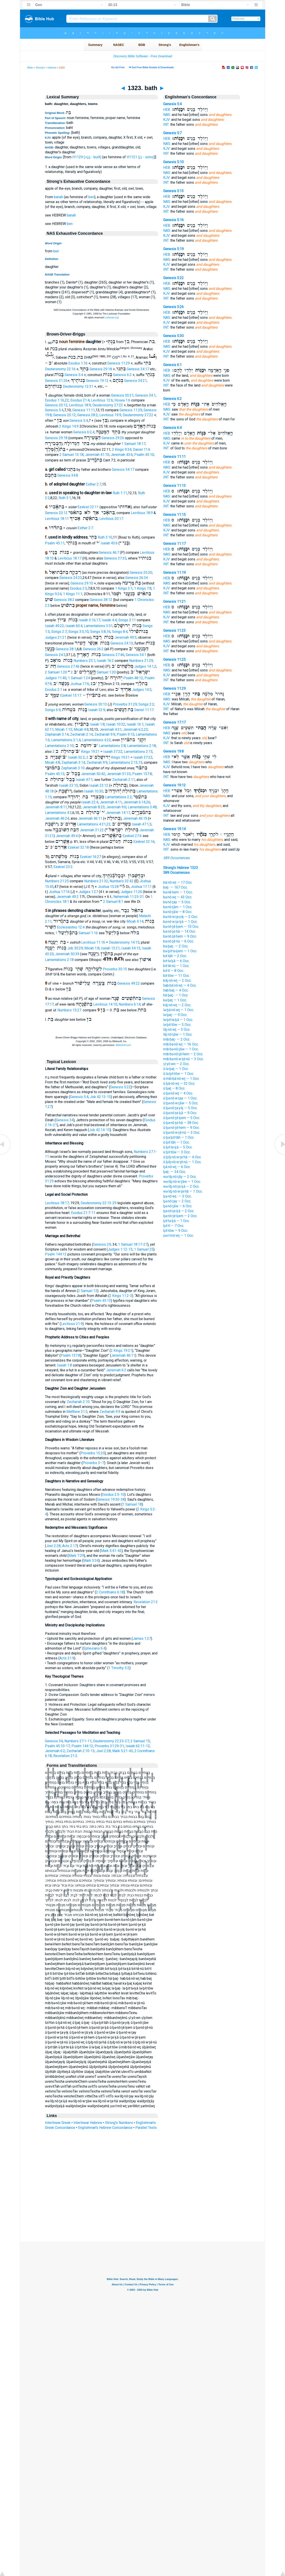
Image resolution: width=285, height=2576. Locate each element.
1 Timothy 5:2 (118, 1668)
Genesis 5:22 (120, 1087)
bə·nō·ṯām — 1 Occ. (177, 907)
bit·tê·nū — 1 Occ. (176, 966)
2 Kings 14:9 (69, 426)
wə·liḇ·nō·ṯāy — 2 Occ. (180, 1177)
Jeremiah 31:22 (92, 830)
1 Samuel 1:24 (79, 678)
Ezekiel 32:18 (78, 847)
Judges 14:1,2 (145, 666)
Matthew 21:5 (77, 1411)
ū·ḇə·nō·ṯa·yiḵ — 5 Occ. (180, 1108)
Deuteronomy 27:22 (107, 405)
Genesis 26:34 (136, 578)
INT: (166, 124)
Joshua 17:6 (79, 684)
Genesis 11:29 (118, 363)
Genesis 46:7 (109, 552)
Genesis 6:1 (172, 365)
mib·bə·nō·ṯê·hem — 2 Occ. (183, 1054)
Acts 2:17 (69, 1546)
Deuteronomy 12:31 (78, 386)
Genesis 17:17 (174, 722)
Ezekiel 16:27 (90, 857)
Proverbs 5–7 (93, 1463)
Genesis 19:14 (174, 829)
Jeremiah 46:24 (57, 818)
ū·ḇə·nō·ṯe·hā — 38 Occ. (181, 1123)
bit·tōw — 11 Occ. (176, 975)
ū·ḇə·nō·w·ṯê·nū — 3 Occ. (181, 1132)
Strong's (40, 67)
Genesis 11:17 (174, 543)
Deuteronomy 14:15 (124, 942)
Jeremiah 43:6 (122, 455)
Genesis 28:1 (66, 649)
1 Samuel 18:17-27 (132, 1244)
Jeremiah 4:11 (111, 802)
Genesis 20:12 (56, 405)
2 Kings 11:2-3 (120, 1296)
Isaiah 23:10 (68, 785)
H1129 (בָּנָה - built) (86, 157)
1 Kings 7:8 (142, 588)
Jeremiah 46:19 (135, 818)
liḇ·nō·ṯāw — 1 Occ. (177, 1034)
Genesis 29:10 (82, 583)
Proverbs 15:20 (93, 1453)
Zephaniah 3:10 (73, 768)
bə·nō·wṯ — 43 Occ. (177, 897)
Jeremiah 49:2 (68, 897)
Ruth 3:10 (105, 537)
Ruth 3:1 (65, 498)
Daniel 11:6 (141, 449)
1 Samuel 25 (143, 1249)
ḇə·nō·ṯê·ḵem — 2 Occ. (180, 1216)
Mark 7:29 (76, 1555)
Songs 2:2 (146, 704)
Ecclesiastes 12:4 (71, 927)
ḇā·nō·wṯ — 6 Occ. (177, 1167)
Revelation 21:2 (146, 1602)
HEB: (167, 109)
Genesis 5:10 (173, 162)
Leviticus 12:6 (102, 400)
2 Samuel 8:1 (113, 901)
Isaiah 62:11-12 (138, 1746)
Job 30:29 (75, 948)
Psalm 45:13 (55, 774)
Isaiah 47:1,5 (141, 824)
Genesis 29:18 (101, 369)
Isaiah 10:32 (115, 724)
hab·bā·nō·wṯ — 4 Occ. (180, 985)
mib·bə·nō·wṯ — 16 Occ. (181, 1044)
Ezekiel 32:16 (144, 841)
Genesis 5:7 (172, 133)
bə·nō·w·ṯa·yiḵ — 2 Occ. (180, 917)
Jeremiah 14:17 (118, 813)
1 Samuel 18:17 (133, 444)
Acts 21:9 (66, 1658)
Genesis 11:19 (174, 572)
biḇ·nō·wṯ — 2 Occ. (177, 980)
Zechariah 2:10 (78, 1402)
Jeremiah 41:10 (97, 455)
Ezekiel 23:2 (63, 867)
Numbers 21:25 (57, 881)
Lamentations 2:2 (118, 797)
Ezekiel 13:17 (70, 695)
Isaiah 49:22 (54, 626)
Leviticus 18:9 (80, 405)
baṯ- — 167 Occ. (175, 887)
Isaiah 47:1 (84, 780)
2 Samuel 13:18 (71, 455)
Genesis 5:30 (173, 336)
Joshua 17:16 (59, 892)
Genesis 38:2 (64, 600)
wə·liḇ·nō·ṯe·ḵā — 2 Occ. (181, 1186)
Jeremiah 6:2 (116, 1370)
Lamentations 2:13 (138, 751)
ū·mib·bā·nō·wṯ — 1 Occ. (181, 1078)
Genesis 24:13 (121, 643)
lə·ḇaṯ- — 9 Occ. (175, 1015)
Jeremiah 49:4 (67, 836)
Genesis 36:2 (93, 649)
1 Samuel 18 (132, 1504)
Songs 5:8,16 (100, 632)
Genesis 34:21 (135, 381)
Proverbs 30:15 (115, 969)
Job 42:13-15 (100, 1097)
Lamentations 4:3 (58, 813)
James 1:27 (142, 1638)
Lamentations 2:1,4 (66, 740)
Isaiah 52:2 (76, 757)
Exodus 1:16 (78, 363)
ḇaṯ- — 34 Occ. (174, 1172)
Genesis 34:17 (138, 369)
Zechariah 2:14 (81, 734)
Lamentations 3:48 (142, 807)
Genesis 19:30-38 (111, 1499)
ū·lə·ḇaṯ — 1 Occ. (176, 1069)
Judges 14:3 (141, 689)
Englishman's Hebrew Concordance (105, 2127)
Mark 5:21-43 (122, 1751)
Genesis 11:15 (174, 514)
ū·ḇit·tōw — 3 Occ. (177, 1152)
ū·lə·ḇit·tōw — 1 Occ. (178, 1074)
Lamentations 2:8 (112, 746)
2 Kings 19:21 (121, 1350)
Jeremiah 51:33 (119, 774)
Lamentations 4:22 (96, 740)
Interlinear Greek (58, 2123)
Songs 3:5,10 (78, 632)
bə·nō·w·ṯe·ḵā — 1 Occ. (180, 922)
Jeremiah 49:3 (125, 637)
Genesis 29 (102, 1244)
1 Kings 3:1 (123, 588)
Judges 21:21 (55, 637)
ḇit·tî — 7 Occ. (173, 1226)
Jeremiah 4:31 (111, 729)
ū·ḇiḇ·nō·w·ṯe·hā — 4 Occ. (182, 1157)
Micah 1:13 (63, 729)
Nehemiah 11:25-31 (128, 897)
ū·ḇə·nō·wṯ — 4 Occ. (178, 1093)
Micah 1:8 (91, 948)
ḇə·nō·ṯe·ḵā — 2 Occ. (178, 1211)
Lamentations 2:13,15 (125, 762)
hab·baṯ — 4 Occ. (176, 990)
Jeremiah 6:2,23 (135, 729)
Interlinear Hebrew (87, 2123)
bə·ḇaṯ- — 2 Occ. (175, 946)
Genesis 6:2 (122, 375)
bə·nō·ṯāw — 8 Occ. (177, 912)
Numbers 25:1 (84, 660)
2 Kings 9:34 (121, 449)
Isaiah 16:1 (135, 724)
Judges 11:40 (55, 678)
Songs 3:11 (127, 620)
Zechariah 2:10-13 (81, 1751)
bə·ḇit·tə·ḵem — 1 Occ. (180, 951)
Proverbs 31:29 (125, 704)
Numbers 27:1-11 (78, 1741)
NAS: (167, 115)
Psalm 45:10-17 (57, 1746)
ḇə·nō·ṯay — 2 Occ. (177, 1201)
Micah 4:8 (81, 729)
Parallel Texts (146, 2127)
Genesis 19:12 (97, 381)
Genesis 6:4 (172, 428)
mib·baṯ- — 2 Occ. (176, 1039)
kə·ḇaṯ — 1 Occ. (175, 1000)
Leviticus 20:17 (111, 518)
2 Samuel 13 (87, 1291)
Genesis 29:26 (113, 438)
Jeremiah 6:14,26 (136, 802)
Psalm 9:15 (125, 734)
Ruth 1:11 (120, 493)
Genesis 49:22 (128, 983)
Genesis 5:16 (173, 220)
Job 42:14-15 (99, 1130)
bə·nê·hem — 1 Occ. (178, 892)
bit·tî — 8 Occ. (173, 971)
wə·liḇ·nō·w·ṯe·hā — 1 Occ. (183, 1191)
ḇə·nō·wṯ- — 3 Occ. (177, 1196)
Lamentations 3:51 (98, 626)
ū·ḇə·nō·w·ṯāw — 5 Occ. (180, 1103)
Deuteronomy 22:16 (60, 369)
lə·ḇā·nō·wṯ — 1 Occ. (178, 1010)
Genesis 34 (64, 1120)
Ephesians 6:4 (94, 1648)
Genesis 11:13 (174, 486)
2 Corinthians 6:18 (110, 1592)
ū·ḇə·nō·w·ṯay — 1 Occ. (180, 1098)
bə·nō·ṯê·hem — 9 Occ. (180, 936)
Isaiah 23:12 (98, 785)
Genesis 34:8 (67, 475)
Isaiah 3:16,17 (89, 620)
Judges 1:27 (88, 892)
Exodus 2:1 (53, 689)
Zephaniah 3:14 (57, 734)
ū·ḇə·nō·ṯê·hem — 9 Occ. (181, 1127)
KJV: (166, 119)
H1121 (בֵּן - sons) (140, 157)
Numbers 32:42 (121, 881)
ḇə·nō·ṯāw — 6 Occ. (177, 1206)
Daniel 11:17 (144, 710)
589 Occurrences (176, 858)
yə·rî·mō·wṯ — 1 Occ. (178, 1235)
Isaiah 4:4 (109, 620)
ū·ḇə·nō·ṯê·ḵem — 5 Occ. (181, 1118)
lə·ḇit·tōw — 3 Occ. (177, 1025)
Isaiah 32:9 (96, 710)
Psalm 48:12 (133, 678)
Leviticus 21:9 (72, 1324)
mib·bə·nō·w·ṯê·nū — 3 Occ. (183, 1059)
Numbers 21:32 (96, 881)
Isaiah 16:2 (105, 660)
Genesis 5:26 (173, 307)
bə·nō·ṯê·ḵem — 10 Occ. (181, 926)
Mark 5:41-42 (111, 1551)
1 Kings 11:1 (72, 594)
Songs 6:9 (53, 710)
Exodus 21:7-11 (83, 1213)
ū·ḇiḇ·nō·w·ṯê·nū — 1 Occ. (182, 1162)
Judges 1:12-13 (120, 1249)
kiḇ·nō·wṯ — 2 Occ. (177, 1005)
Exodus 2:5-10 (113, 1494)
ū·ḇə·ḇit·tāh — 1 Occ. (178, 1137)
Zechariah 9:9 (104, 734)
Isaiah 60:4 (73, 626)
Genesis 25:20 (141, 572)
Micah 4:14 (134, 921)
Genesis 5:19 (173, 249)
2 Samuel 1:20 (56, 672)
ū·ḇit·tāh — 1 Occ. (176, 1142)
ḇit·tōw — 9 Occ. (175, 1230)
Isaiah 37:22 (112, 751)
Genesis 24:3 (55, 655)
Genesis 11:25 (174, 659)
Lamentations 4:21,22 (93, 824)
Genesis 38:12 (101, 600)
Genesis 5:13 (173, 191)
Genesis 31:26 (56, 381)
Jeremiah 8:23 (94, 807)
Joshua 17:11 (141, 887)
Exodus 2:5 (78, 588)
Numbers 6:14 (129, 1004)
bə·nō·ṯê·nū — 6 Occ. (178, 941)
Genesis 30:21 (122, 395)
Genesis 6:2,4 (83, 432)
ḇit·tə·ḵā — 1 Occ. (176, 1221)
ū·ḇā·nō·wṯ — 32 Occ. (179, 1083)
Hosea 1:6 (122, 400)
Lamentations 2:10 (59, 746)
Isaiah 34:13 (130, 948)
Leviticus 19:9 (110, 415)
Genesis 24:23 (70, 578)
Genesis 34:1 (145, 395)
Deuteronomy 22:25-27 (111, 1741)
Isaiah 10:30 (93, 791)
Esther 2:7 (93, 484)
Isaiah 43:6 (109, 543)
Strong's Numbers (119, 2123)
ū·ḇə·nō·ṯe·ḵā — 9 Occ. (180, 1113)
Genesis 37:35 (115, 558)
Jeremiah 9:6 (116, 807)
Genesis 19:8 (173, 751)
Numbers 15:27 (69, 1010)
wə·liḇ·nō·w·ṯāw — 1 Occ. (182, 1181)
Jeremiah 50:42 (93, 774)
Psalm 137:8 (142, 774)
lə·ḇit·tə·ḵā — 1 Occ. (178, 1020)
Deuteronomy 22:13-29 (98, 1203)
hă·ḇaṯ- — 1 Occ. (175, 995)
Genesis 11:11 (83, 410)
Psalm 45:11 (55, 543)
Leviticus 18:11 (57, 518)
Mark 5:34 (91, 1560)
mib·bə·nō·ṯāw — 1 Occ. (181, 1049)
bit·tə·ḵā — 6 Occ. (176, 961)
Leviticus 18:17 (69, 558)
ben (91, 197)
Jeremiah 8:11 (56, 807)
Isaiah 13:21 (110, 948)
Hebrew (52, 67)
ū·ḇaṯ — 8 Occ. (174, 1088)
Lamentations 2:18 (141, 746)
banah (58, 197)
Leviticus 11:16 (93, 942)
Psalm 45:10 (144, 455)
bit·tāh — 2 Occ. (175, 956)
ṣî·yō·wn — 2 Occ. (176, 1064)
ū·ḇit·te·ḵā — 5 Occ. (178, 1147)
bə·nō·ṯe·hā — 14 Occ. (179, 931)
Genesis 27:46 (113, 655)
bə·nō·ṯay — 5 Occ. (177, 902)
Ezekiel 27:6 (132, 836)
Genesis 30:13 (95, 704)
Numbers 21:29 (141, 660)
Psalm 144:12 (56, 1254)
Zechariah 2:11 (123, 780)
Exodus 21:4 (80, 400)
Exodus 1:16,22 (57, 400)
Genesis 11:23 (174, 630)
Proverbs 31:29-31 (109, 1746)
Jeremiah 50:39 (67, 954)
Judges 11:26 (131, 892)
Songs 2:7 (59, 632)
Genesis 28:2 (87, 415)
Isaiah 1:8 (97, 724)
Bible (30, 67)
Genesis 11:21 (174, 601)
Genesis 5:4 (74, 375)
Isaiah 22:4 (89, 802)
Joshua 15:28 (108, 887)
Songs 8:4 (120, 632)
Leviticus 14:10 (105, 1004)
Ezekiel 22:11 (88, 507)
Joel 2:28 (53, 1546)
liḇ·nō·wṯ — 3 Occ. (176, 1029)
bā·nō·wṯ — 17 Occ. (177, 882)
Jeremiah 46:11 (90, 818)
